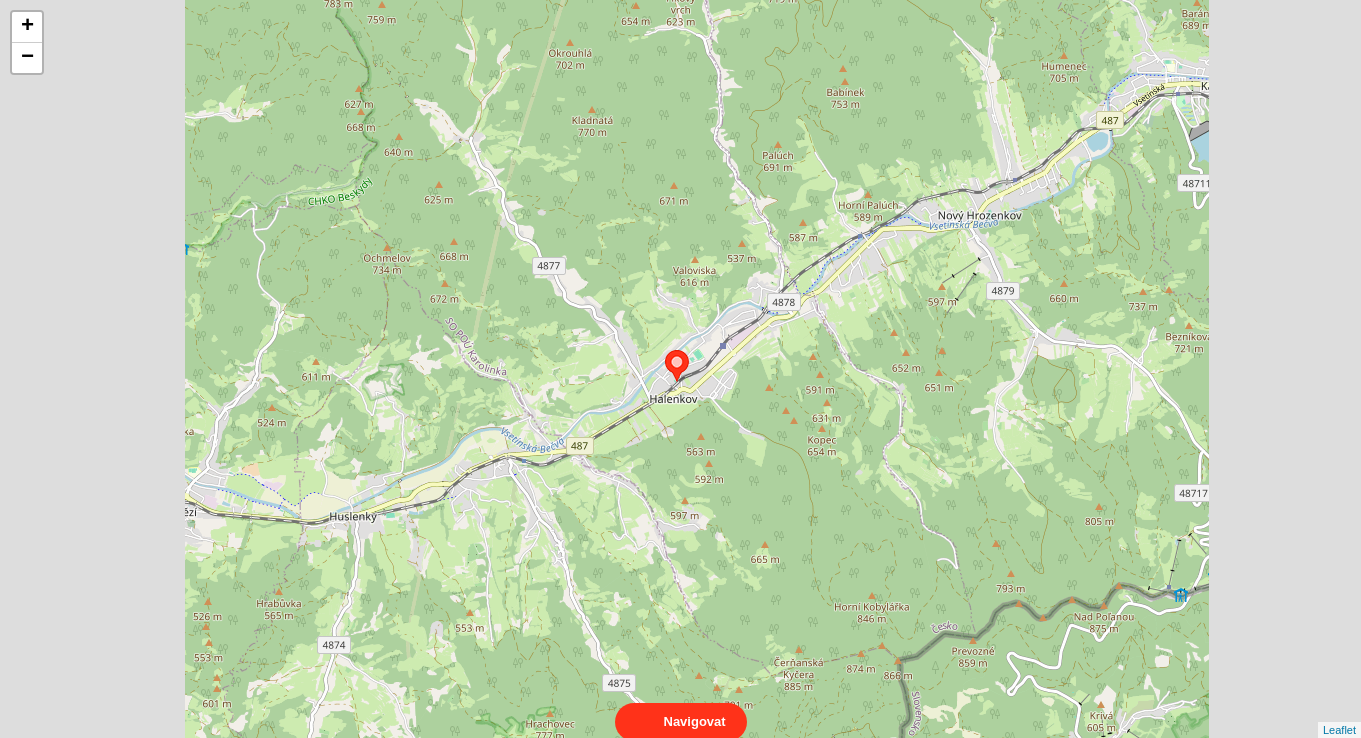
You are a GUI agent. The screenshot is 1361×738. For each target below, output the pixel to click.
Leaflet (1339, 712)
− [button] (27, 58)
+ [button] (27, 27)
